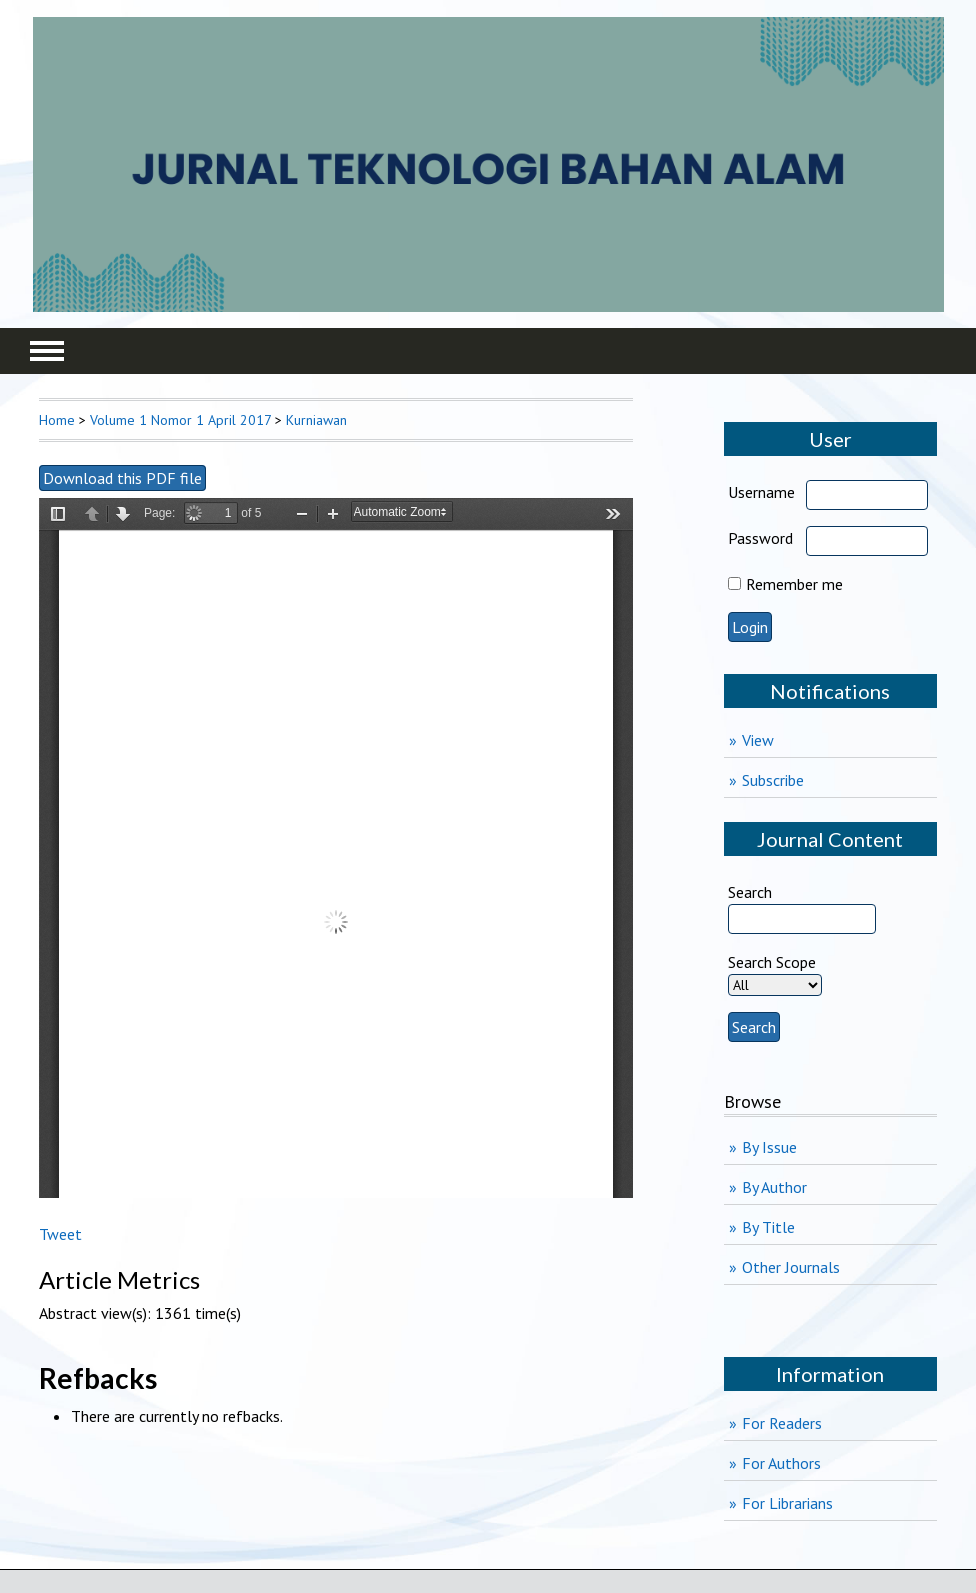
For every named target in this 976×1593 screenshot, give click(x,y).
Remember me (794, 584)
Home (57, 420)
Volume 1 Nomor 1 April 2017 (180, 420)
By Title (768, 1227)
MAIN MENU (47, 351)
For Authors (781, 1463)
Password (760, 538)
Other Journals (791, 1267)
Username (761, 492)
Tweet (60, 1234)
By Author (774, 1187)
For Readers (782, 1423)
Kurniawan (316, 420)
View (758, 740)
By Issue (769, 1147)
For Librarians (787, 1503)
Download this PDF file (122, 478)
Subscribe (773, 780)
